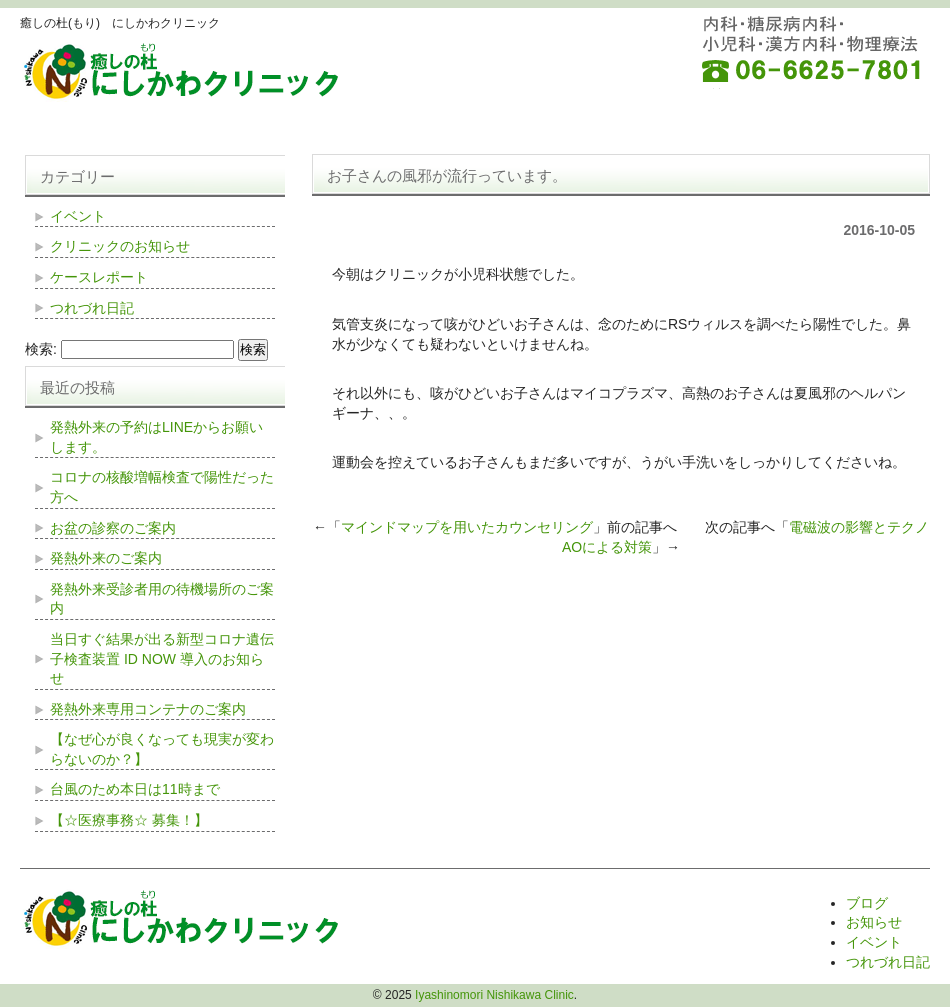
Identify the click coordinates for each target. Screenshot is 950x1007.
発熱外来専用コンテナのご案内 (148, 709)
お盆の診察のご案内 (113, 528)
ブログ (867, 903)
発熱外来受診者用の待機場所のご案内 (162, 599)
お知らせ (874, 922)
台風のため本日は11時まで (135, 789)
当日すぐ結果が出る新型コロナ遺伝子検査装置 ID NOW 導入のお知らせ (162, 658)
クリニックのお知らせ (120, 246)
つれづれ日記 (92, 308)
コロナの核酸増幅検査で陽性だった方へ (162, 487)
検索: (41, 349)
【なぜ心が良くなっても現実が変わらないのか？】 (162, 749)
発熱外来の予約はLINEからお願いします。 (156, 437)
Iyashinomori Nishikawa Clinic (494, 995)
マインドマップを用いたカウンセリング (467, 527)
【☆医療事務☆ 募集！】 (129, 820)
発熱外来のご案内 (106, 558)
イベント (78, 216)
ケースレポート (99, 277)
